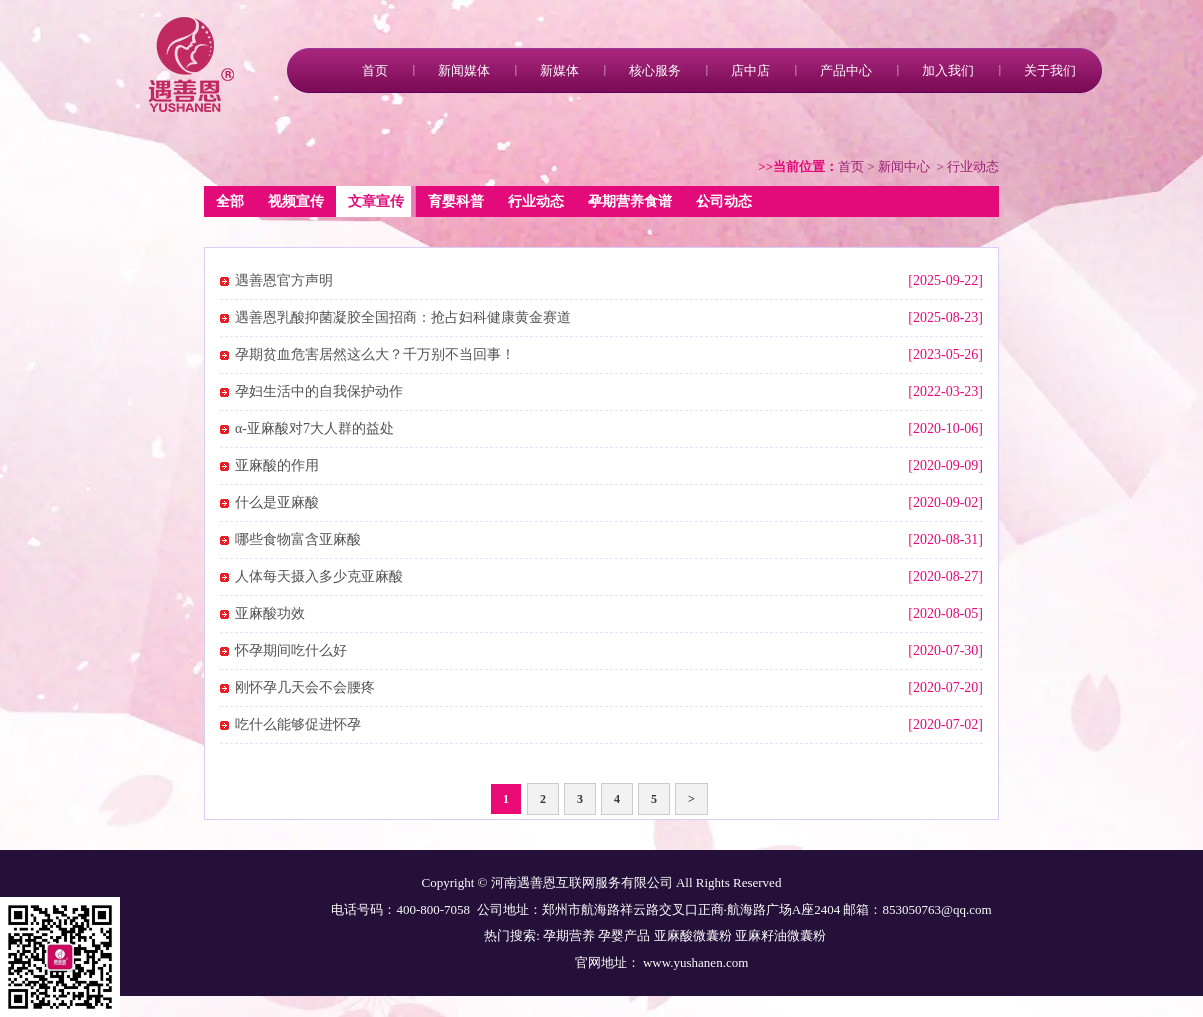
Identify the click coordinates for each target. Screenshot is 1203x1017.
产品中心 (846, 70)
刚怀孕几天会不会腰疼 (305, 687)
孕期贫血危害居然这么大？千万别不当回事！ (375, 354)
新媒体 (559, 70)
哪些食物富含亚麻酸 (298, 539)
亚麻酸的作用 (277, 465)
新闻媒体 (464, 70)
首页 (375, 70)
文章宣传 (376, 201)
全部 (230, 201)
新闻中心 (904, 166)
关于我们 (1050, 70)
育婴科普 (456, 201)
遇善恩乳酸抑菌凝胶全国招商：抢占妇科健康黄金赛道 (403, 317)
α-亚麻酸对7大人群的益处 (314, 428)
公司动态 (724, 201)
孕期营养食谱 (630, 201)
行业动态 (536, 201)
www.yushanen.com (694, 962)
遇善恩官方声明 (284, 280)
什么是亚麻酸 (277, 502)
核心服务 (655, 70)
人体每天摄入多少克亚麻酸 (319, 576)
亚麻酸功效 (270, 613)
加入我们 (948, 70)
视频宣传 (296, 201)
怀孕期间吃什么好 (291, 650)
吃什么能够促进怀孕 (298, 724)
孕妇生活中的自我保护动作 (319, 391)
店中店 (750, 70)
